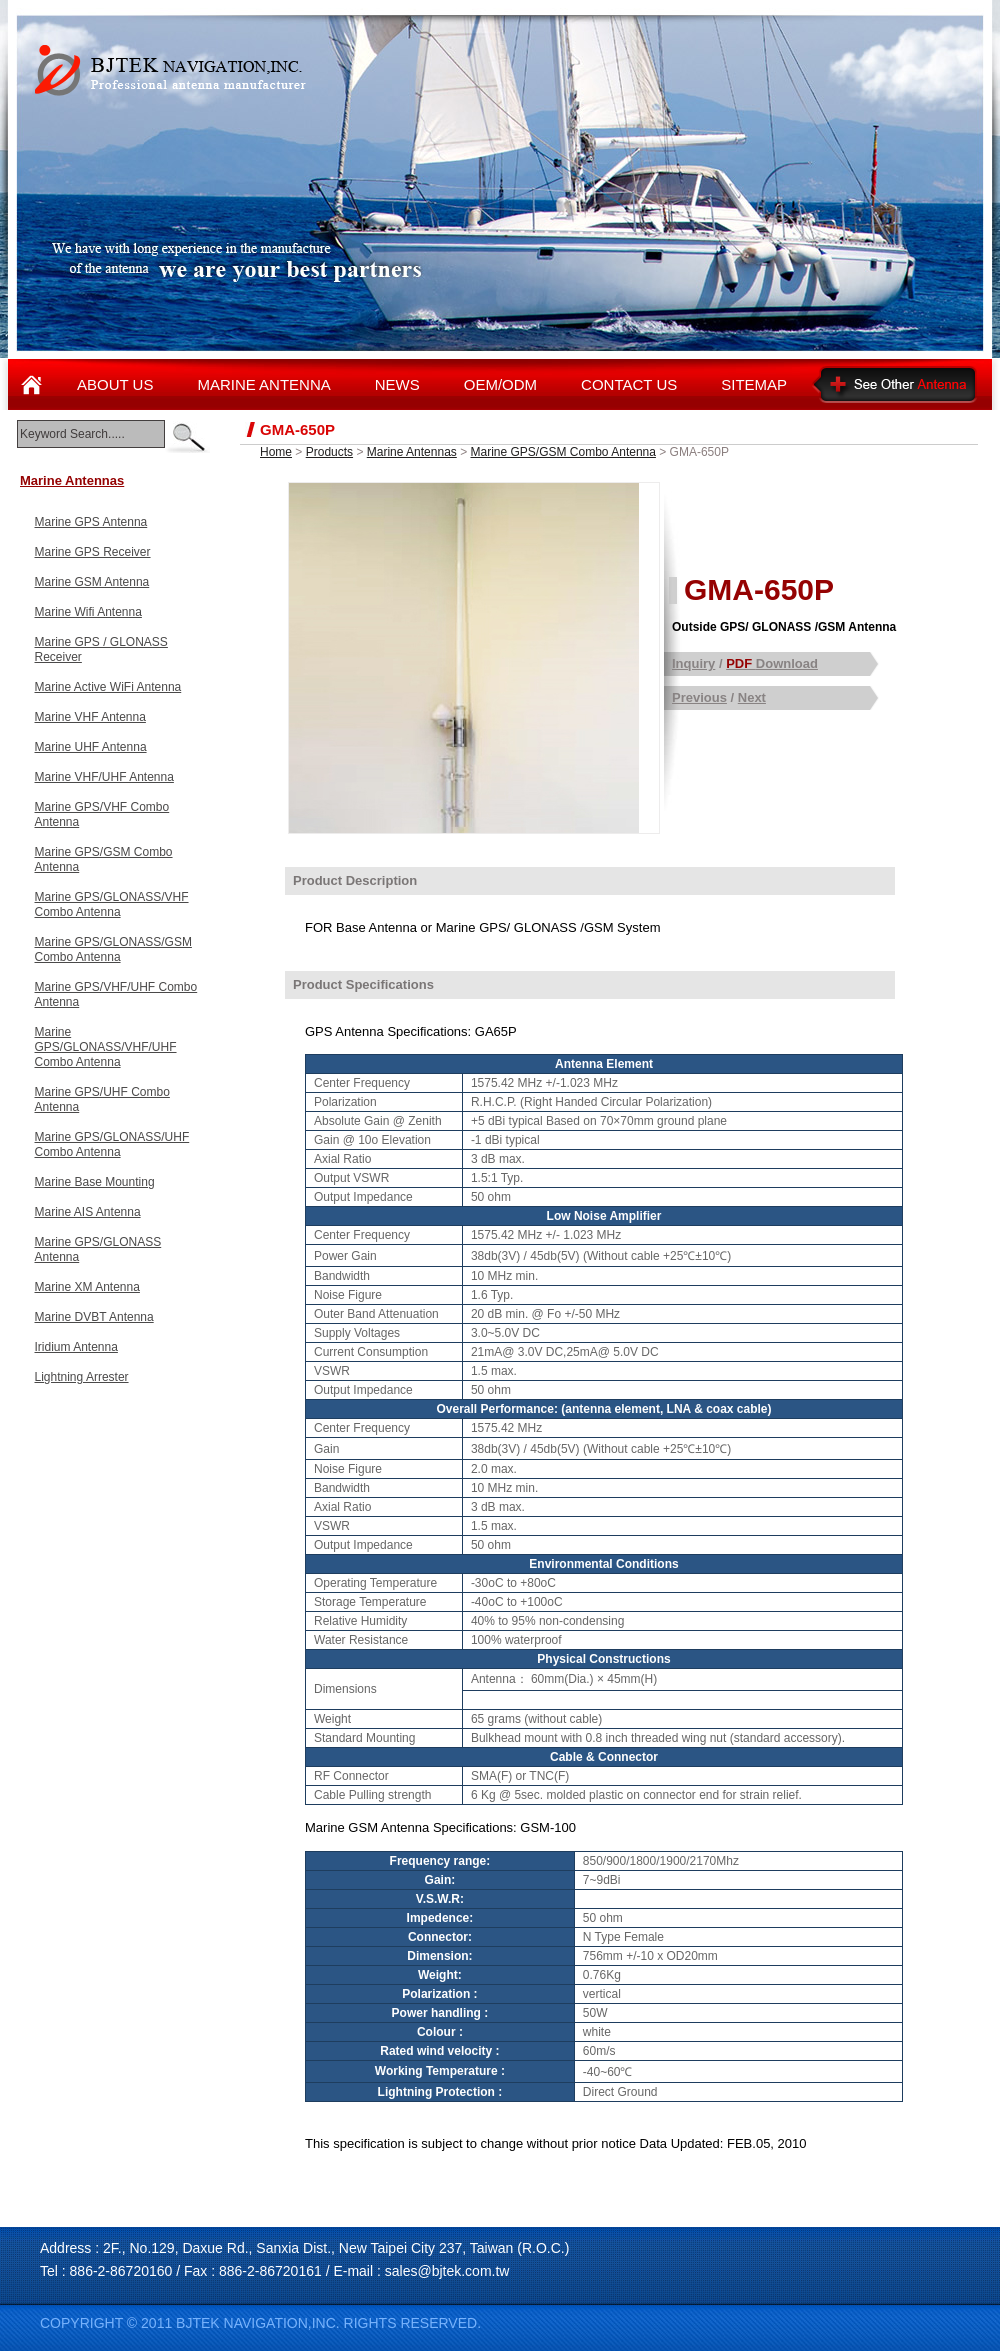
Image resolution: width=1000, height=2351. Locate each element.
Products (329, 452)
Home (276, 452)
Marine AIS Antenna (88, 1212)
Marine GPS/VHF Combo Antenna (102, 814)
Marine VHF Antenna (90, 717)
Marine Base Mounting (95, 1182)
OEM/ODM (500, 384)
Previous (699, 697)
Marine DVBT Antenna (94, 1317)
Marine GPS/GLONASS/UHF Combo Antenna (112, 1144)
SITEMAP (754, 384)
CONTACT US (629, 384)
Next (752, 697)
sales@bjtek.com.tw (447, 2271)
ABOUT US (115, 384)
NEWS (397, 384)
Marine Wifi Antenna (88, 612)
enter (187, 438)
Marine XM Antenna (87, 1287)
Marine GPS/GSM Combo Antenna (104, 859)
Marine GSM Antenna (92, 582)
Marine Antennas (72, 480)
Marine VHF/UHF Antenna (104, 777)
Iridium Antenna (76, 1347)
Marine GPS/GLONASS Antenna (98, 1249)
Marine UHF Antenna (91, 747)
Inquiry (693, 663)
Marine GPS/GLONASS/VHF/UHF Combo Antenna (106, 1047)
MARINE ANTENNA (263, 384)
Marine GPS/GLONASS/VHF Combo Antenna (112, 904)
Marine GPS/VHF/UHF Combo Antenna (116, 994)
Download (772, 663)
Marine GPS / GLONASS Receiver (101, 649)
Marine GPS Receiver (93, 552)
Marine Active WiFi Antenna (108, 687)
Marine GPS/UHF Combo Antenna (102, 1099)
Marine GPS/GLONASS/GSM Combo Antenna (113, 949)
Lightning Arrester (82, 1377)
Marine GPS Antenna (91, 522)
